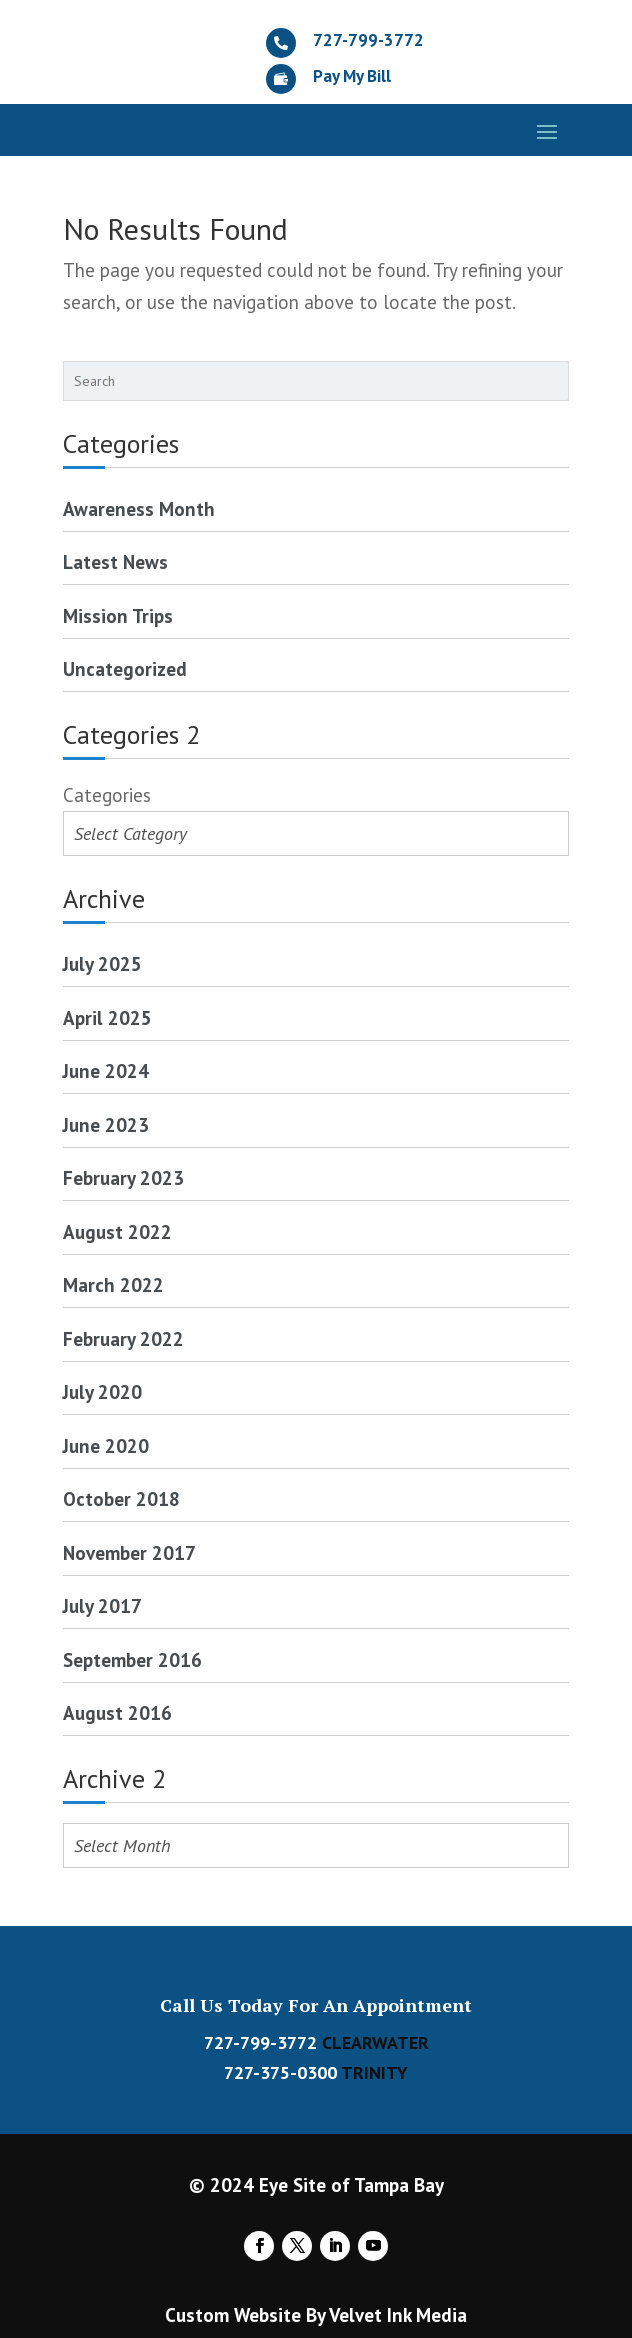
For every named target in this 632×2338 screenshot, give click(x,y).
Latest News (115, 562)
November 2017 (129, 1553)
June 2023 (106, 1125)
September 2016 (132, 1660)
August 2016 (117, 1713)
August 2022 (117, 1232)
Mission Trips (118, 616)
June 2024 (106, 1071)
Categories (107, 795)
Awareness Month (139, 509)
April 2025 (107, 1018)
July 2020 (102, 1392)
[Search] (558, 381)
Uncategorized (125, 669)
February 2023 (123, 1178)
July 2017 (102, 1606)
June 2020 (106, 1446)
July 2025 (102, 964)
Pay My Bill (352, 76)
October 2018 (121, 1499)
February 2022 (123, 1339)
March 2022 (113, 1285)
